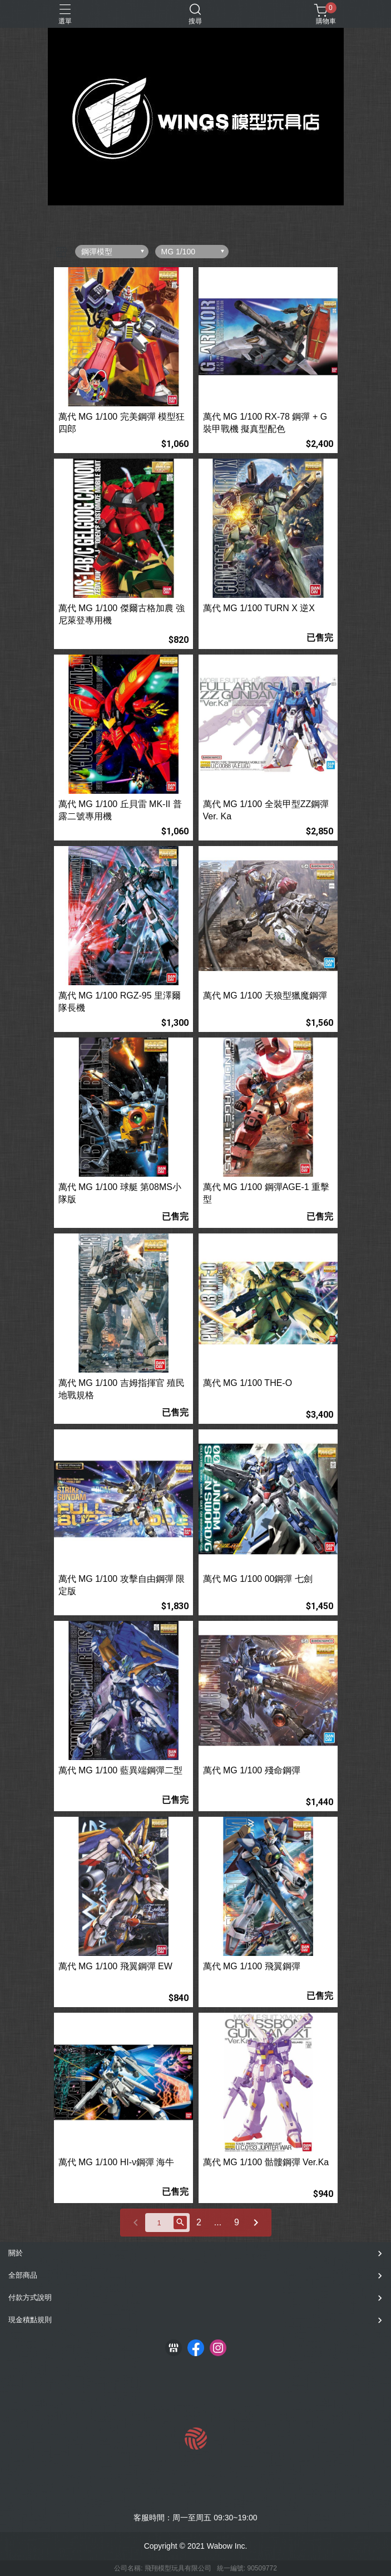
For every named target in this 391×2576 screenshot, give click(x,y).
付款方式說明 (30, 2297)
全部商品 (22, 2275)
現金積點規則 (30, 2320)
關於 (15, 2253)
